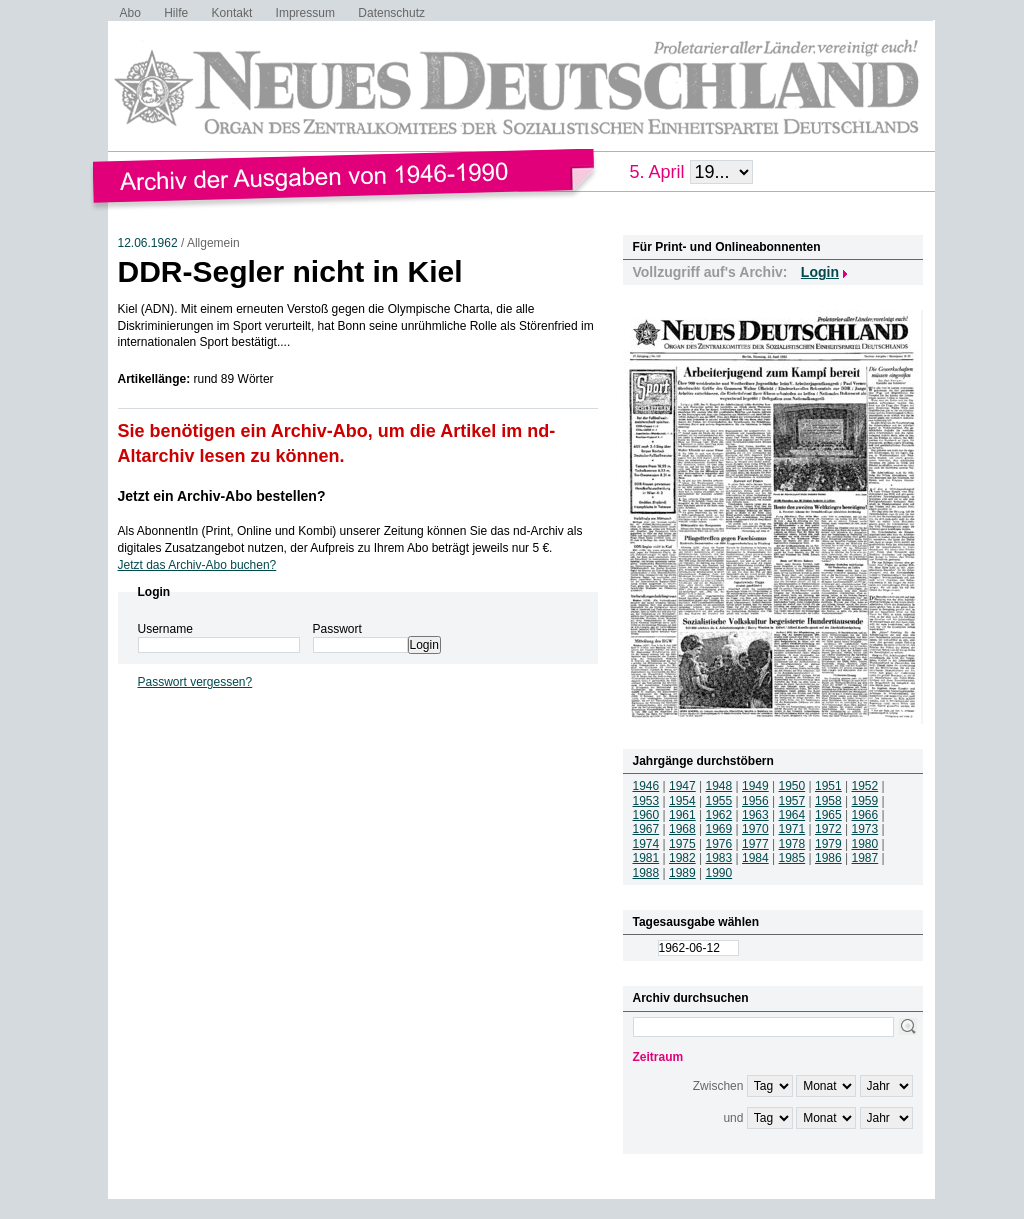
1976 (719, 844)
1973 (865, 829)
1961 (682, 815)
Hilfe (176, 13)
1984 (755, 858)
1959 (865, 801)
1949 (755, 786)
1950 (792, 786)
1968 (682, 829)
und (733, 1118)
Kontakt (232, 13)
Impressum (305, 13)
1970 (755, 829)
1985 (792, 858)
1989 (682, 873)
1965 (828, 815)
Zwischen (718, 1086)
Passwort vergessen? (195, 682)
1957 (792, 801)
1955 (719, 801)
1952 (865, 786)
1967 (646, 829)
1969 (719, 829)
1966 (865, 815)
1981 (646, 858)
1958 (828, 801)
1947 (682, 786)
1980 (865, 844)
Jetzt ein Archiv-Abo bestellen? (222, 496)
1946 (646, 786)
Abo (130, 13)
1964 (792, 815)
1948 (719, 786)
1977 (755, 844)
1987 (865, 858)
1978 (792, 844)
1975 (682, 844)
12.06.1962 (148, 243)
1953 (646, 801)
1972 (828, 829)
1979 (828, 844)
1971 (792, 829)
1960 (646, 815)
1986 (828, 858)
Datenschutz (391, 13)
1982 (682, 858)
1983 (719, 858)
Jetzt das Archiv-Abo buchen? (197, 565)
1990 (719, 873)
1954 (682, 801)
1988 (646, 873)
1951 (828, 786)
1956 (755, 801)
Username (165, 629)
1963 (755, 815)
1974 (646, 844)
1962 (719, 815)
